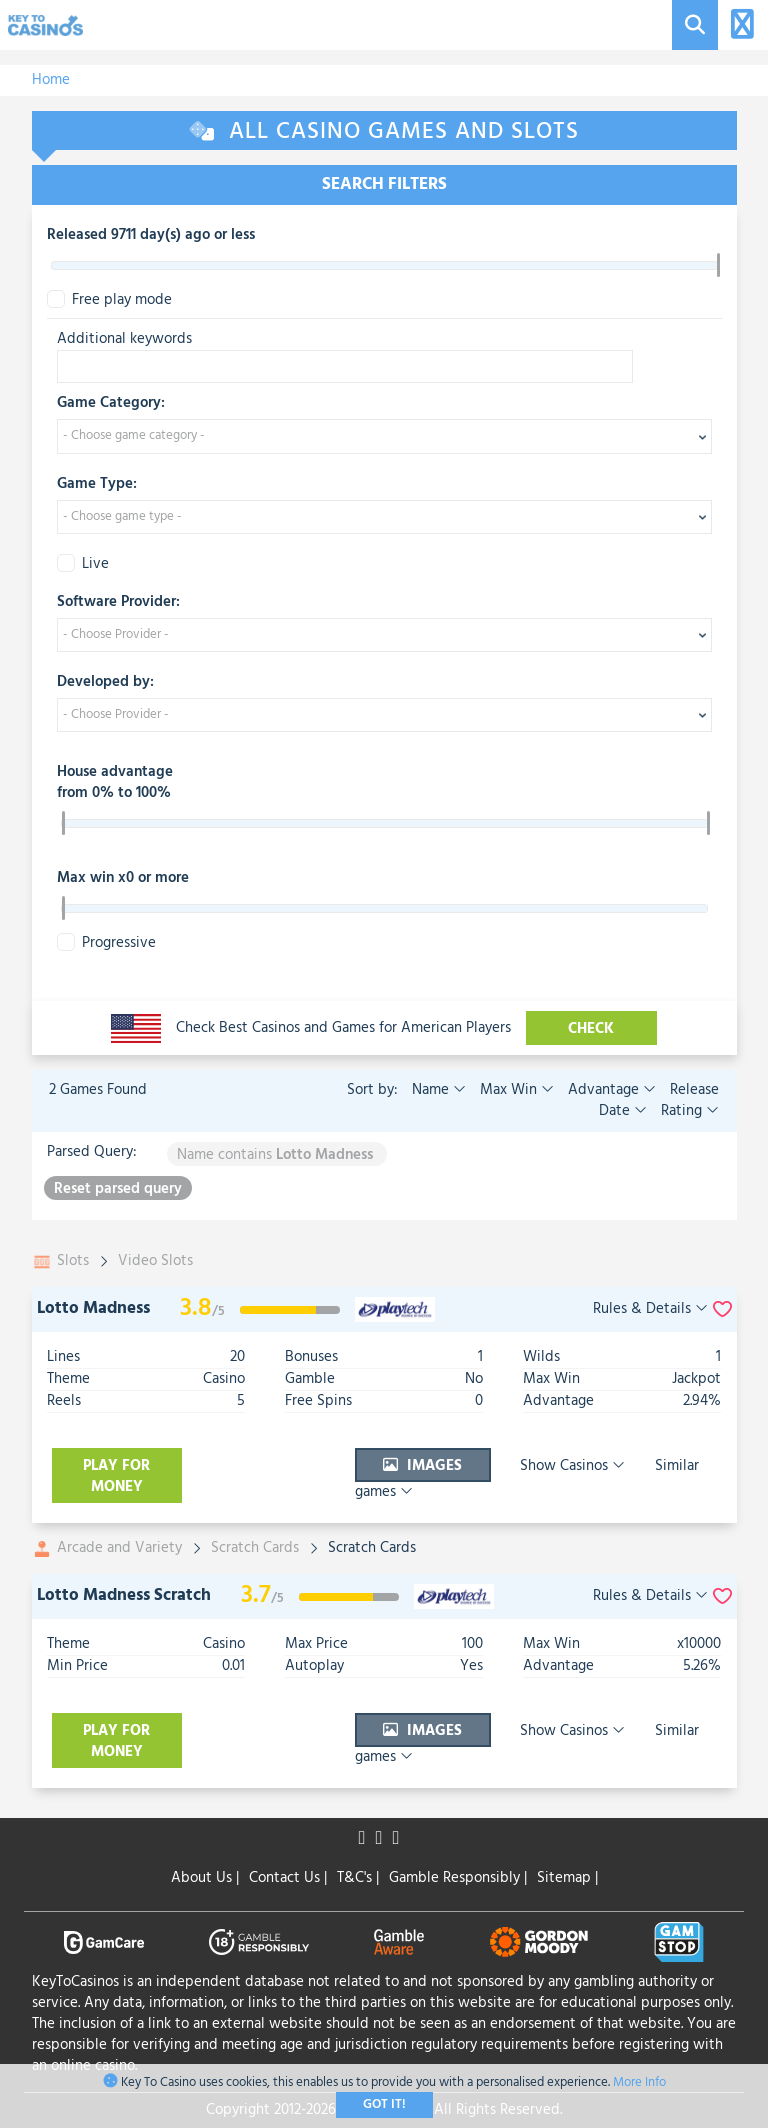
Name (439, 1090)
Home (51, 80)
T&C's (358, 1878)
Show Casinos (528, 1477)
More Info (639, 2082)
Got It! (384, 2104)
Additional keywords (124, 339)
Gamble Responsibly (458, 1878)
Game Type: (97, 485)
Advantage (610, 1090)
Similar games (664, 1477)
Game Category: (111, 404)
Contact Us (288, 1878)
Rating (688, 1111)
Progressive (106, 943)
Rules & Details (650, 1309)
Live (83, 564)
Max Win (515, 1090)
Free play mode (109, 300)
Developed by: (105, 683)
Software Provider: (118, 603)
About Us (205, 1878)
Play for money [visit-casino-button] (116, 1476)
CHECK (591, 1029)
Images (380, 1477)
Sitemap (567, 1878)
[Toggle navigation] (739, 25)
